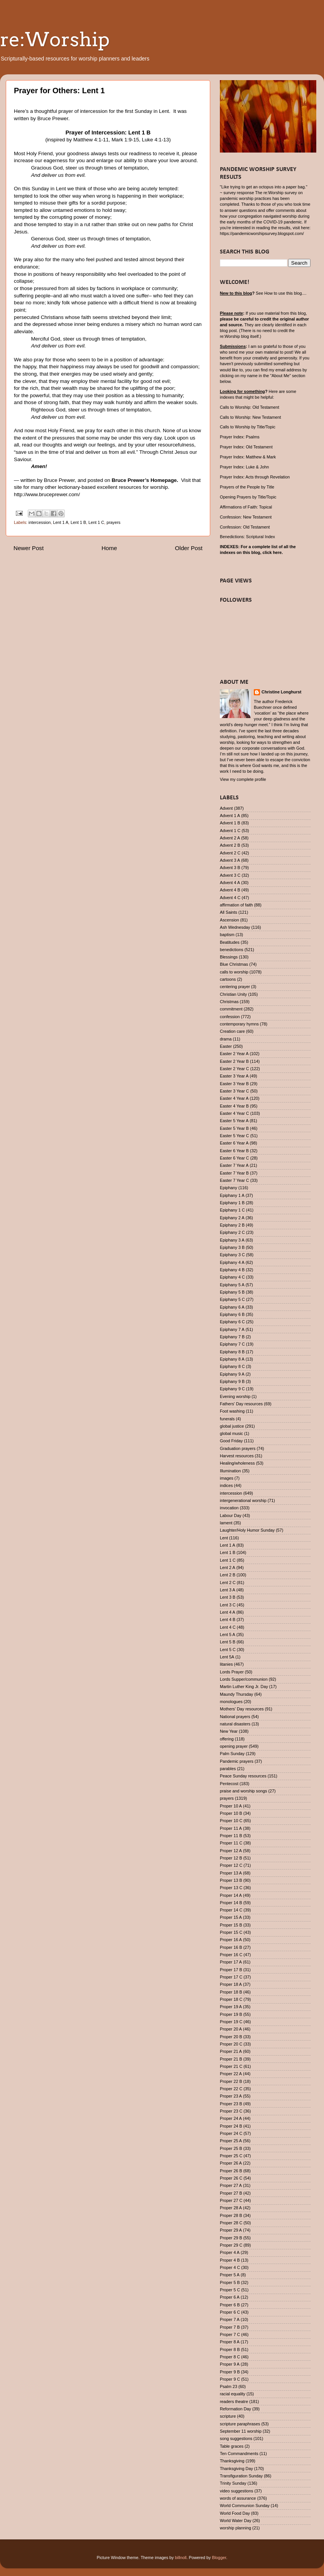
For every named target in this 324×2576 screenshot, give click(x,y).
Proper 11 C (231, 1843)
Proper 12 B (231, 1858)
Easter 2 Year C (234, 1068)
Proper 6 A (230, 2297)
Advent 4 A (230, 882)
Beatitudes (230, 942)
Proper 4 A (230, 2252)
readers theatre (234, 2401)
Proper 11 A (231, 1828)
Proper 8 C (230, 2356)
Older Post (188, 548)
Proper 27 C (231, 2200)
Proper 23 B (231, 2103)
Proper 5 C (230, 2289)
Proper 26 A (231, 2163)
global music (231, 1433)
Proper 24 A (231, 2118)
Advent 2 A (230, 838)
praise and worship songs (243, 1791)
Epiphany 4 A (232, 1262)
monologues (231, 1701)
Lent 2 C (228, 1582)
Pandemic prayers (236, 1761)
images (226, 1478)
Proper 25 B (231, 2148)
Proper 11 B (231, 1835)
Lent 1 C (96, 522)
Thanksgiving (232, 2461)
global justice (232, 1426)
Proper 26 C (231, 2178)
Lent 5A (227, 1657)
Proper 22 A (231, 2073)
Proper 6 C (230, 2312)
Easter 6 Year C (234, 1158)
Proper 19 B (231, 2014)
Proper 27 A (231, 2185)
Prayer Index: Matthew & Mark (248, 457)
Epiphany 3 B (232, 1247)
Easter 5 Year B (234, 1128)
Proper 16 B (231, 1947)
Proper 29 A (231, 2230)
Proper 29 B (231, 2237)
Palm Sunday (232, 1753)
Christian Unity (233, 994)
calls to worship (234, 972)
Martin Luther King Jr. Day (244, 1686)
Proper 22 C (231, 2088)
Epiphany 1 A (232, 1195)
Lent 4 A (227, 1612)
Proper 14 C (231, 1910)
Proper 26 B (231, 2170)
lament (226, 1522)
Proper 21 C (231, 2066)
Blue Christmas (234, 964)
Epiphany (228, 1187)
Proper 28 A (231, 2207)
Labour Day (230, 1515)
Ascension (229, 920)
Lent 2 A (227, 1567)
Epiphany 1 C (232, 1210)
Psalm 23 (228, 2386)
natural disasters (235, 1724)
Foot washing (232, 1411)
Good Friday (231, 1440)
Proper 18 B (231, 1992)
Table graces (231, 2446)
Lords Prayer (232, 1672)
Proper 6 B (230, 2304)
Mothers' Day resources (242, 1709)
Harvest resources (237, 1455)
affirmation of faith (236, 905)
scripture (228, 2416)
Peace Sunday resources (243, 1776)
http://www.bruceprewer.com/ (47, 494)
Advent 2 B (230, 845)
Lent (224, 1538)
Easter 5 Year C (234, 1135)
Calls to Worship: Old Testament (249, 407)
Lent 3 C (228, 1605)
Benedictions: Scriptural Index (247, 536)
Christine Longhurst (281, 692)
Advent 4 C (230, 897)
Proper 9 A (230, 2364)
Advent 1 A (230, 815)
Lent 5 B (227, 1642)
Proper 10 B (231, 1813)
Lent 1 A (60, 522)
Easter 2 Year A (234, 1053)
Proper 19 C (231, 2021)
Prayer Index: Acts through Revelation (255, 477)
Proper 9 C (230, 2379)
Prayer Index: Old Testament (246, 447)
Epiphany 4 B (232, 1269)
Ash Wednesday (235, 927)
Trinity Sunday (233, 2483)
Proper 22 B (231, 2081)
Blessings (229, 957)
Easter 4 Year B (234, 1106)
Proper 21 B (231, 2059)
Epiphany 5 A (232, 1284)
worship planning (235, 2528)
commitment (231, 1009)
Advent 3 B (230, 867)
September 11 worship (241, 2431)
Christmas (229, 1001)
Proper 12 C (231, 1865)
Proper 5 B (230, 2282)
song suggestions (236, 2438)
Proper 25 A (231, 2140)
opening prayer (234, 1746)
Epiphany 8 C (232, 1366)
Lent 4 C (228, 1627)
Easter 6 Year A (234, 1143)
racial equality (232, 2393)
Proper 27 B (231, 2193)
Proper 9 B (230, 2372)
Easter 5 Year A (234, 1120)
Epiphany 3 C (232, 1254)
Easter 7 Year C (234, 1180)
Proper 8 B (230, 2349)
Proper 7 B (230, 2327)
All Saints (228, 912)
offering (227, 1739)
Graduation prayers (237, 1448)
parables (228, 1768)
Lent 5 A (227, 1634)
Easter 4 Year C (234, 1113)
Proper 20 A (231, 2029)
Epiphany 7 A (232, 1329)
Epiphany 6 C (232, 1321)
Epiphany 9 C (232, 1388)
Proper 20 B (231, 2036)
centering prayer (235, 986)
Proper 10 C (231, 1820)
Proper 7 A (230, 2319)
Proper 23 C (231, 2111)
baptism (227, 934)
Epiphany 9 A (232, 1374)
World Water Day (235, 2520)
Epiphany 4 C (232, 1277)
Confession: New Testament (246, 517)
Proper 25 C (231, 2155)
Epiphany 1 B (232, 1202)
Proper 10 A (231, 1806)
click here (272, 552)
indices (226, 1485)
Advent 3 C (230, 875)
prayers (113, 522)
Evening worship (235, 1396)
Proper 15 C (231, 1932)
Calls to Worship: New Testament (250, 417)
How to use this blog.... (285, 293)
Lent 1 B (78, 522)
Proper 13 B (231, 1880)
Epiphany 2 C (232, 1232)
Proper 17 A (231, 1962)
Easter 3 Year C (234, 1091)
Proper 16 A (231, 1939)
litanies (226, 1664)
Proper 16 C (231, 1954)
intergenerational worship (243, 1500)
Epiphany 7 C (232, 1344)
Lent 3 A (227, 1590)
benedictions (231, 949)
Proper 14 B (231, 1902)
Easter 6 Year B (234, 1150)
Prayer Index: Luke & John (244, 467)
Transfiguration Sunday (241, 2476)
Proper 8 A (230, 2341)
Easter (226, 1046)
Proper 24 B (231, 2126)
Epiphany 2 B (232, 1225)
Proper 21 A (231, 2051)
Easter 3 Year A (234, 1076)
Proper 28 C (231, 2222)
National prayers (235, 1716)
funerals (227, 1418)
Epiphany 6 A (232, 1307)
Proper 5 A (230, 2274)
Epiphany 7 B (232, 1336)
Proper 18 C (231, 1999)
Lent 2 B (227, 1574)
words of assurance (238, 2498)
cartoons (228, 979)
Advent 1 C (230, 830)
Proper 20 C (231, 2044)
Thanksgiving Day (236, 2468)
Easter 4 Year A (234, 1098)
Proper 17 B (231, 1969)
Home (109, 548)
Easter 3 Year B (234, 1083)
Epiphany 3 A (232, 1240)
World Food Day (235, 2513)
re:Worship (55, 39)
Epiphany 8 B (232, 1351)
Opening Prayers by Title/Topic (248, 497)
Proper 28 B (231, 2215)
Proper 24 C (231, 2133)
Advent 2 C (230, 853)
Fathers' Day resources (241, 1403)
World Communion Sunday (245, 2505)
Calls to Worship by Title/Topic (247, 427)
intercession (40, 522)
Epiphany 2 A (232, 1217)
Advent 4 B (230, 890)
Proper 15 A (231, 1917)
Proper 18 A (231, 1984)
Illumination (230, 1470)
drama (226, 1039)
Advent (226, 808)
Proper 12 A (231, 1850)
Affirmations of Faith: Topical (246, 507)
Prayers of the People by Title (247, 487)
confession (230, 1016)
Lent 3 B (227, 1597)
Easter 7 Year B (234, 1173)
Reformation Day (235, 2409)
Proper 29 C (231, 2245)
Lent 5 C (228, 1649)
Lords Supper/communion (244, 1679)
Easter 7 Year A (234, 1165)
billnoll (180, 2557)
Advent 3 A (230, 860)
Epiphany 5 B (232, 1292)
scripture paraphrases (240, 2424)
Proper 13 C (231, 1887)
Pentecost (229, 1783)
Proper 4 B (230, 2260)
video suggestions (236, 2491)
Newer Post (29, 548)
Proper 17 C (231, 1977)
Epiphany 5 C (232, 1299)
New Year (229, 1731)
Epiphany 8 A (232, 1359)
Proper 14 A (231, 1895)
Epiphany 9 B (232, 1381)
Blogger (219, 2557)
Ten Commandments (239, 2453)
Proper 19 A (231, 2006)
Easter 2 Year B (234, 1061)
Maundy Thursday (236, 1694)
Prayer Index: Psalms (240, 437)
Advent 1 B (230, 823)
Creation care (232, 1031)
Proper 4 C (230, 2267)
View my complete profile (243, 779)
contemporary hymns (239, 1024)
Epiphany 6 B (232, 1314)
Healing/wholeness (237, 1463)
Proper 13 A (231, 1873)
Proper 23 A (231, 2096)
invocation (229, 1507)
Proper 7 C (230, 2334)
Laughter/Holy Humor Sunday (247, 1530)
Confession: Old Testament (245, 527)
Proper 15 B (231, 1925)
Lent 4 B (227, 1619)
